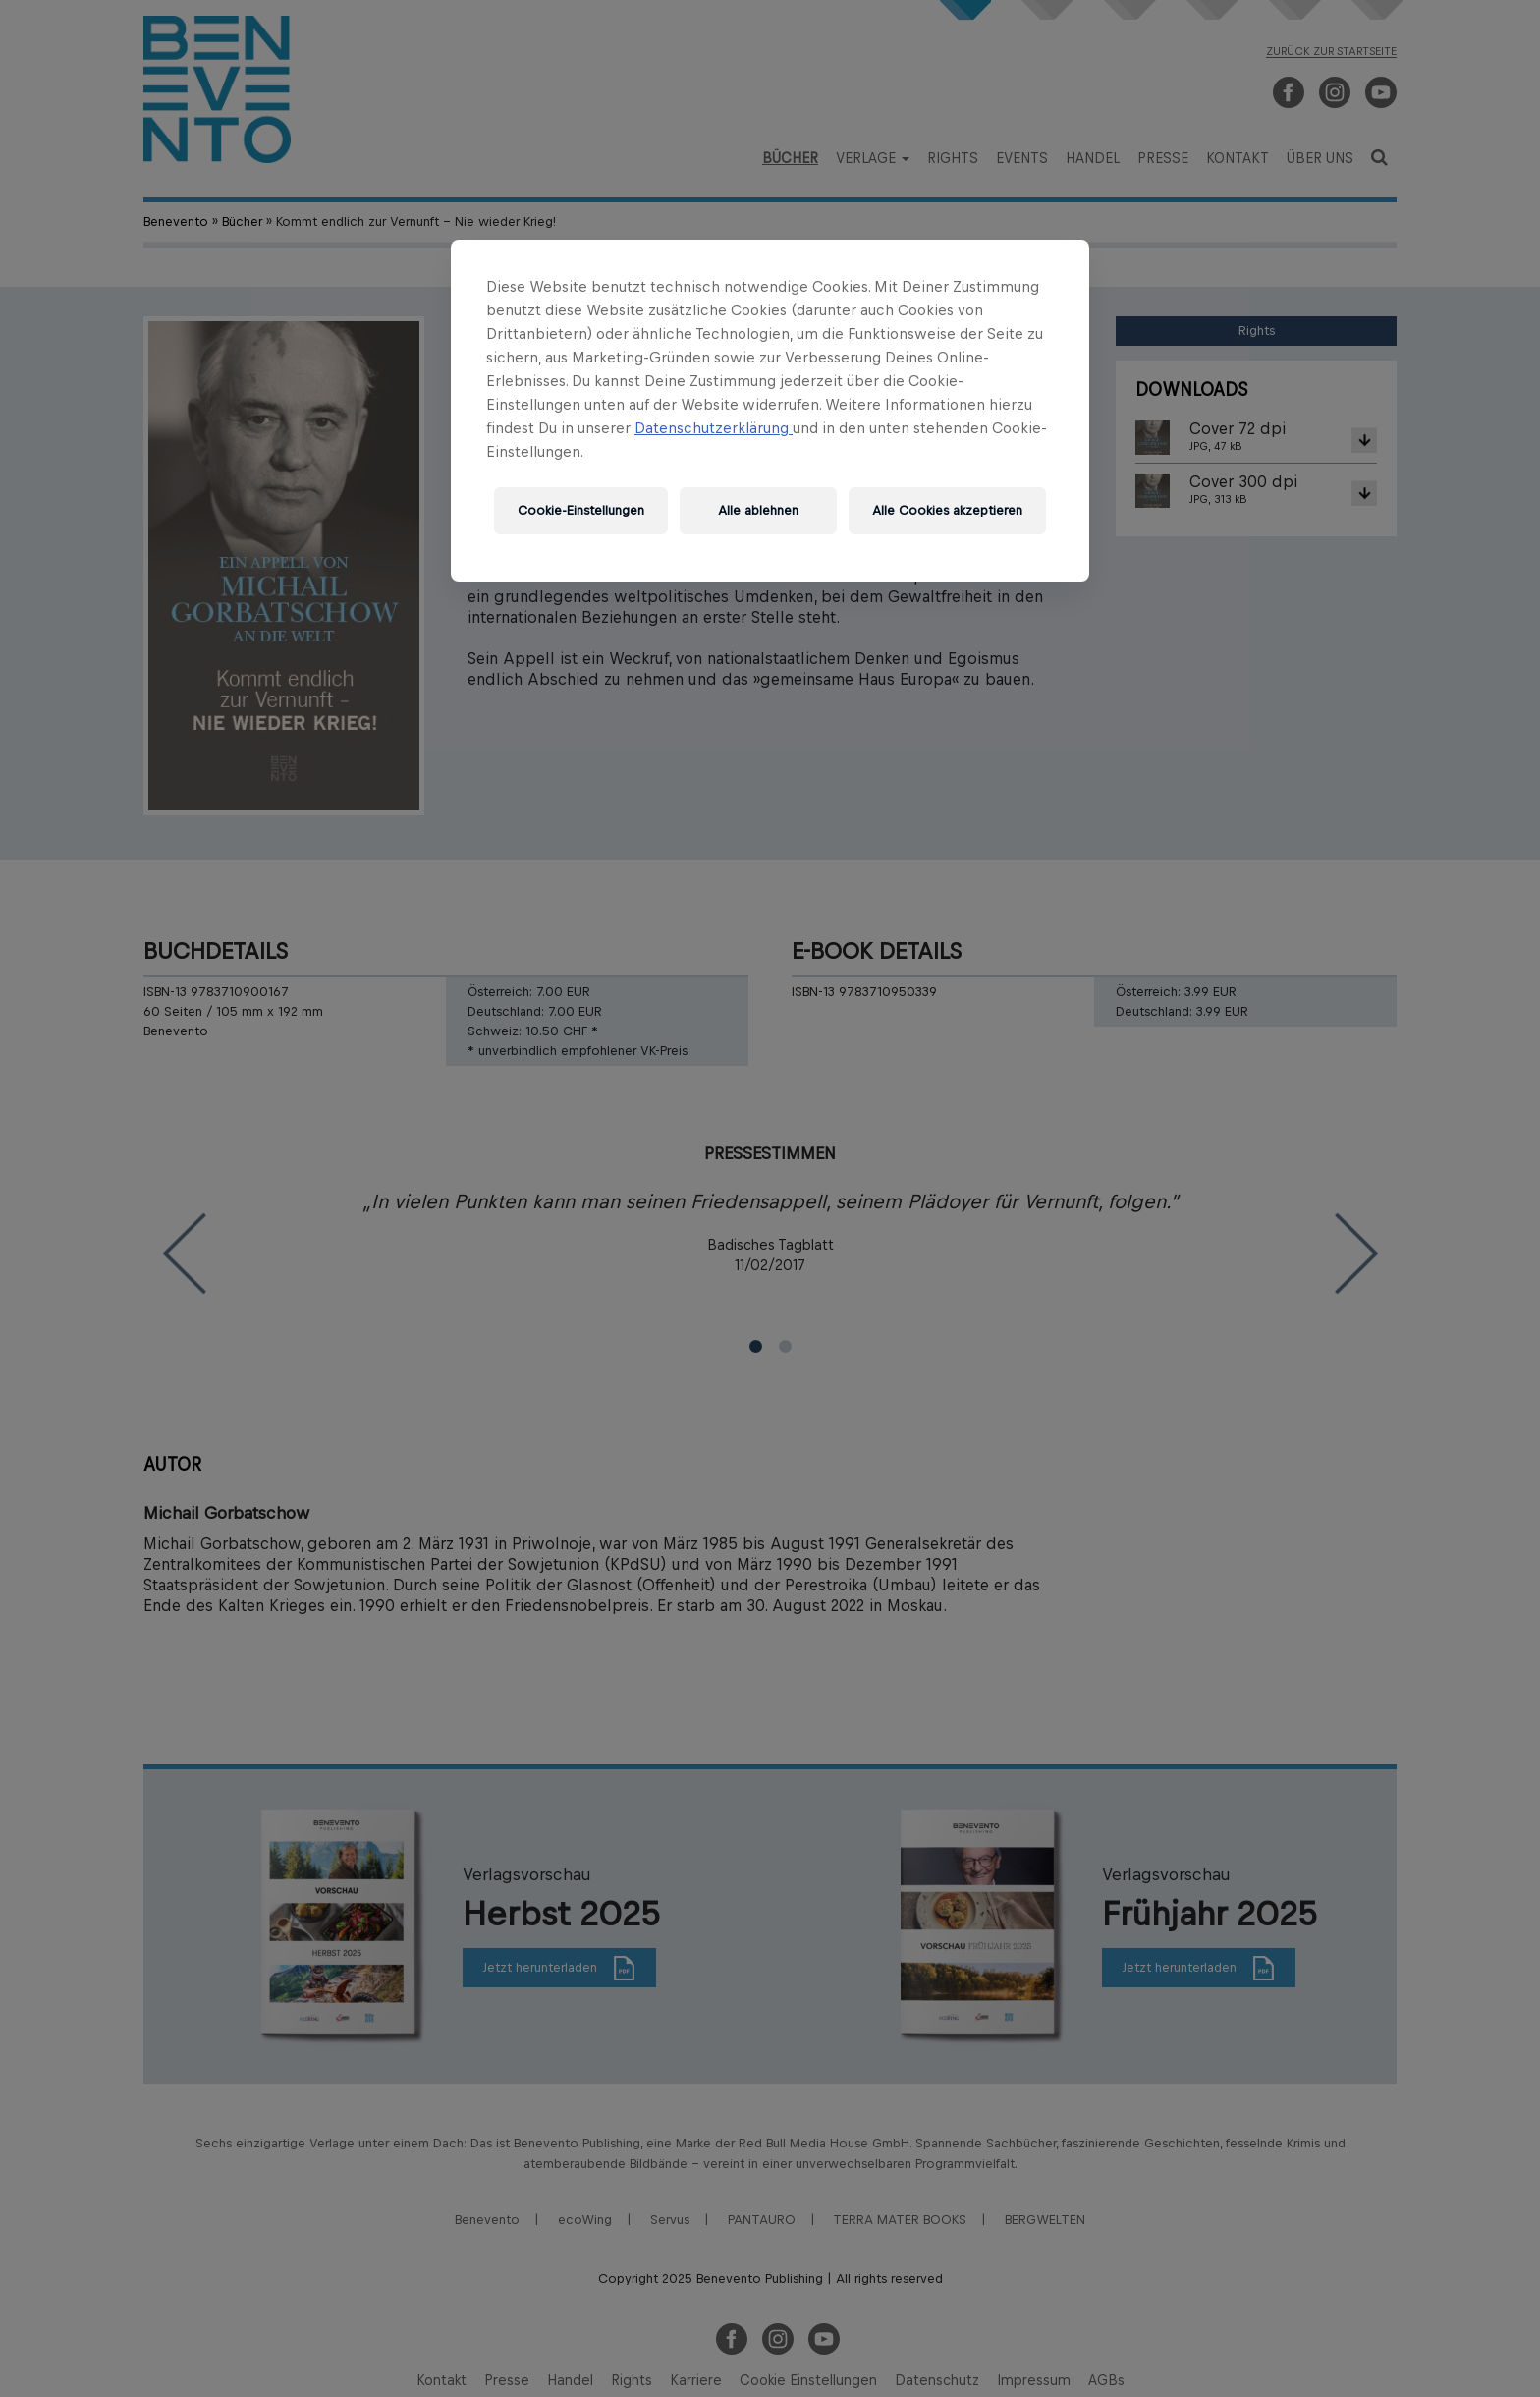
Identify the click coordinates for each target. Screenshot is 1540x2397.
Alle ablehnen (758, 510)
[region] (770, 411)
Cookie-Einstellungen (581, 510)
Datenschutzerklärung (713, 427)
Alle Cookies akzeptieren (947, 510)
